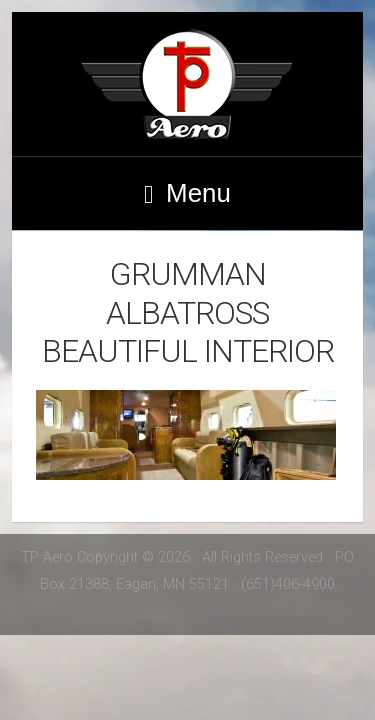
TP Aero (188, 84)
